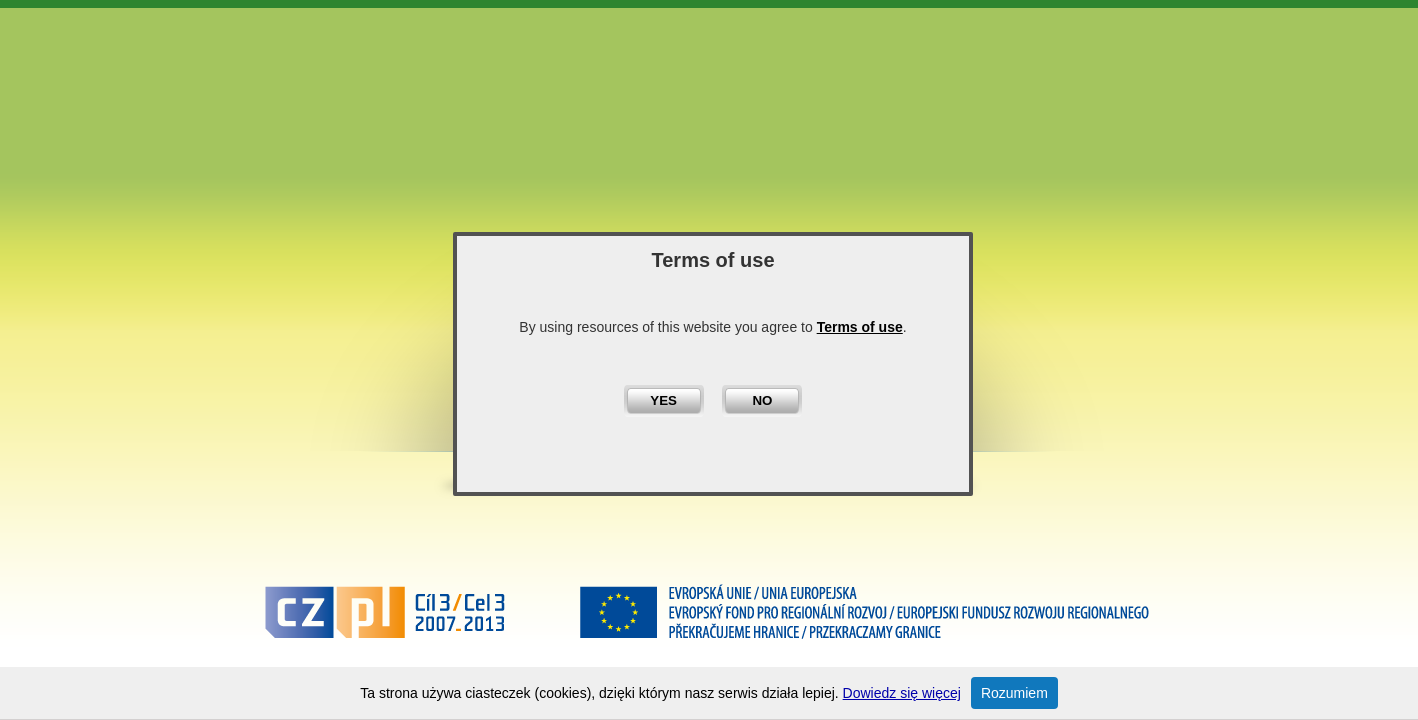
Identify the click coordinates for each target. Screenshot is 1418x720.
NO (762, 400)
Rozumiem (1014, 693)
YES (663, 400)
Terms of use (860, 327)
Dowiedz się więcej (902, 693)
